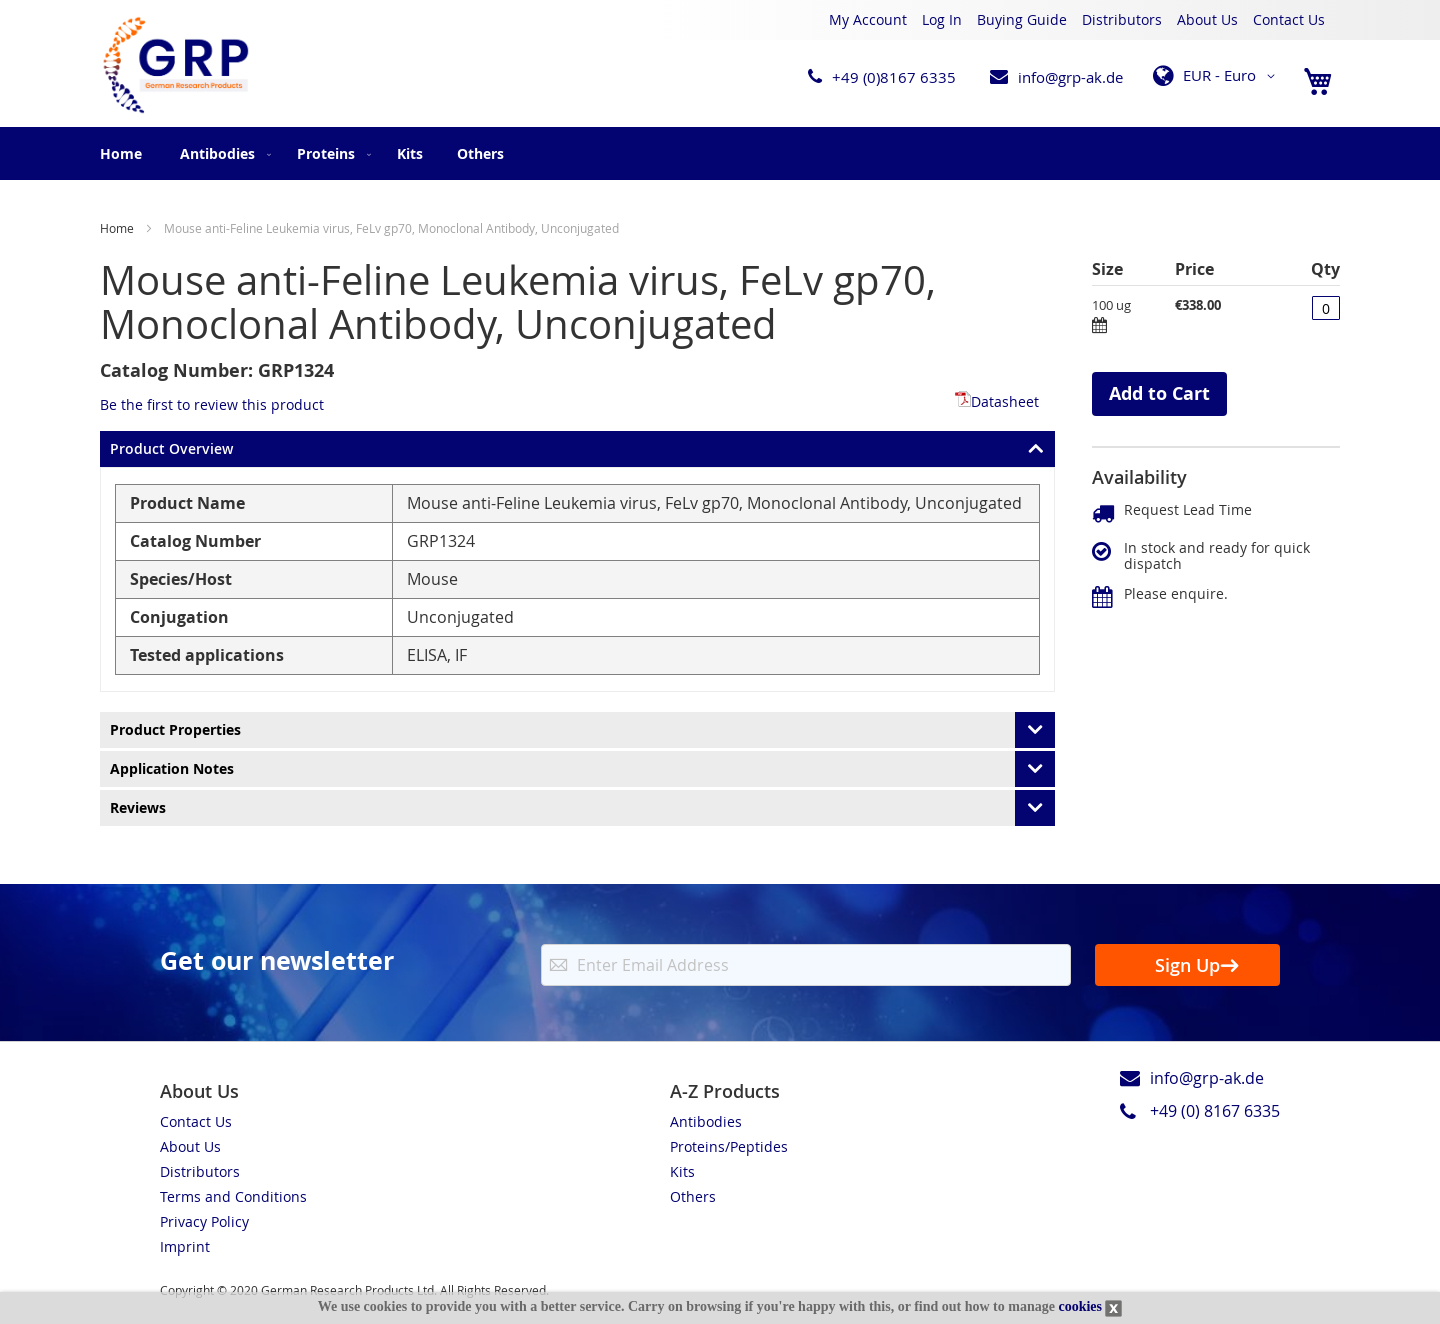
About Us (1207, 19)
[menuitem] (221, 153)
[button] (1217, 76)
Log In (942, 19)
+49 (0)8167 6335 (894, 77)
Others (693, 1196)
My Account (868, 19)
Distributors (1122, 19)
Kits (682, 1171)
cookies (1080, 1306)
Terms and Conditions (233, 1196)
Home (121, 153)
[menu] (720, 153)
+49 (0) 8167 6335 (1215, 1111)
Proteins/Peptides (729, 1146)
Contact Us (1289, 19)
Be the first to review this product (212, 404)
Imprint (185, 1246)
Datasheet (997, 401)
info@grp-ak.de (1070, 77)
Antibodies (706, 1121)
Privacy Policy (204, 1221)
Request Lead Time (1188, 509)
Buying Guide (1022, 19)
